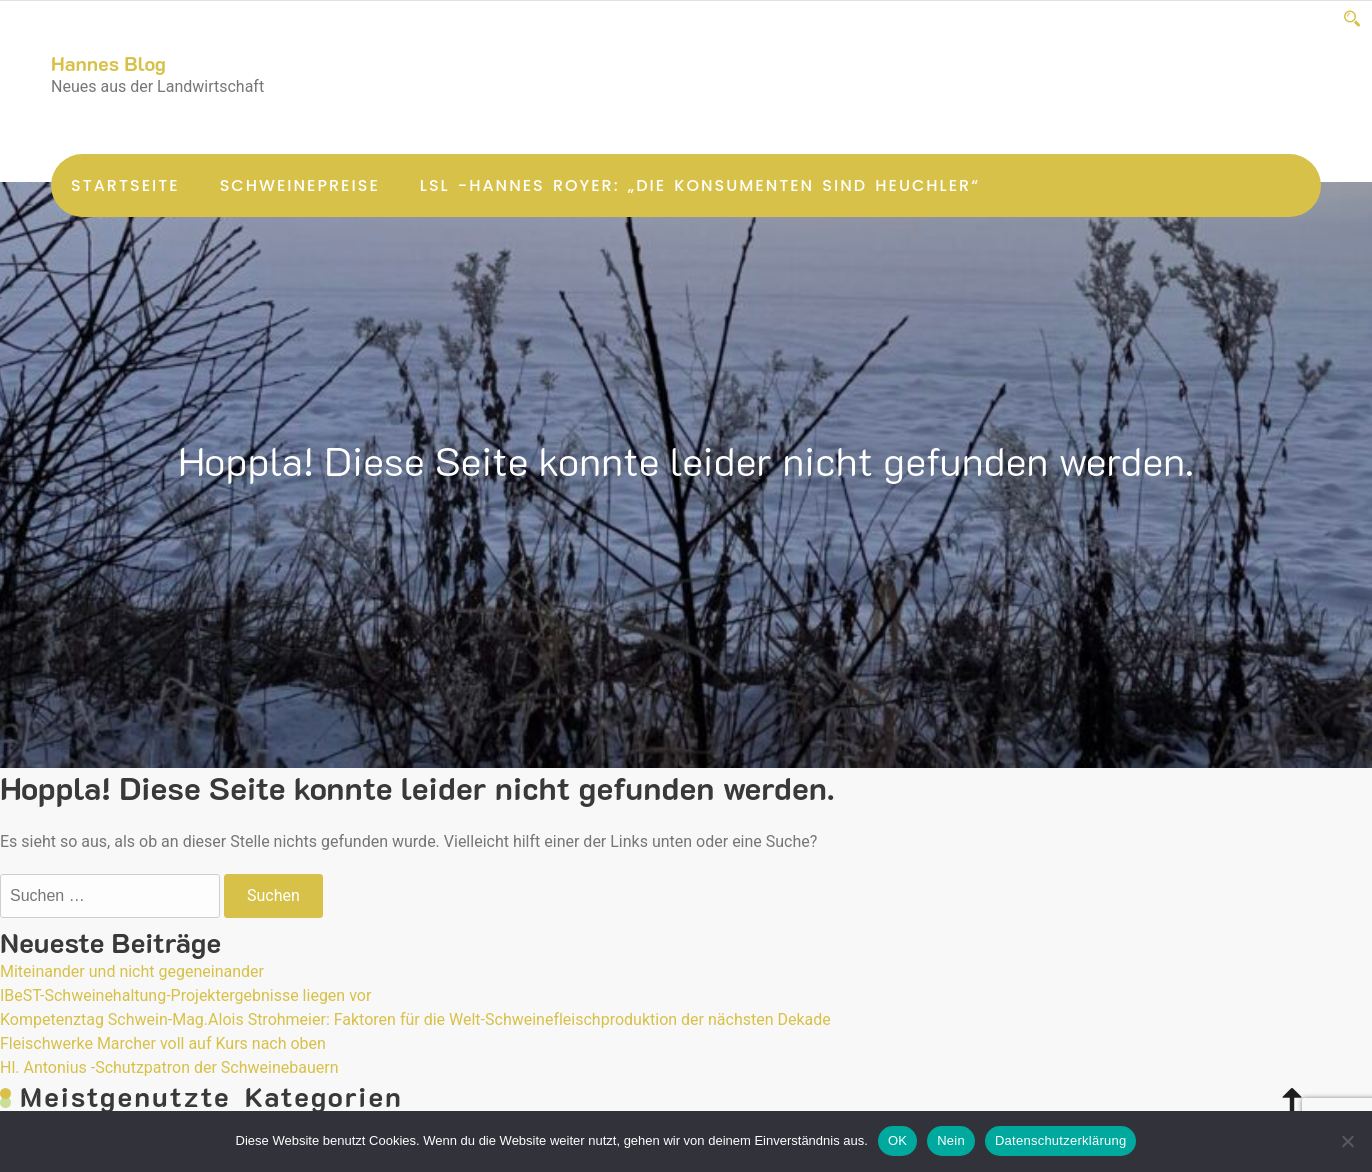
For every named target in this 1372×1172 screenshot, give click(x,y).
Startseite (125, 185)
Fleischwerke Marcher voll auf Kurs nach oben (163, 1043)
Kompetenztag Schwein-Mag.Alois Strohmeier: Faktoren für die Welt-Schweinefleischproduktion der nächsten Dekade (415, 1019)
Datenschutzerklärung (1060, 1140)
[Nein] (1347, 1141)
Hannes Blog (108, 63)
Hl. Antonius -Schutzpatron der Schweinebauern (169, 1067)
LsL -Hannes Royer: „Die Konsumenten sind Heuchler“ (700, 185)
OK (897, 1140)
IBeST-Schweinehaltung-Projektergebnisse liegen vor (185, 995)
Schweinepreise (300, 185)
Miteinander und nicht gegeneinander (132, 971)
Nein (951, 1140)
